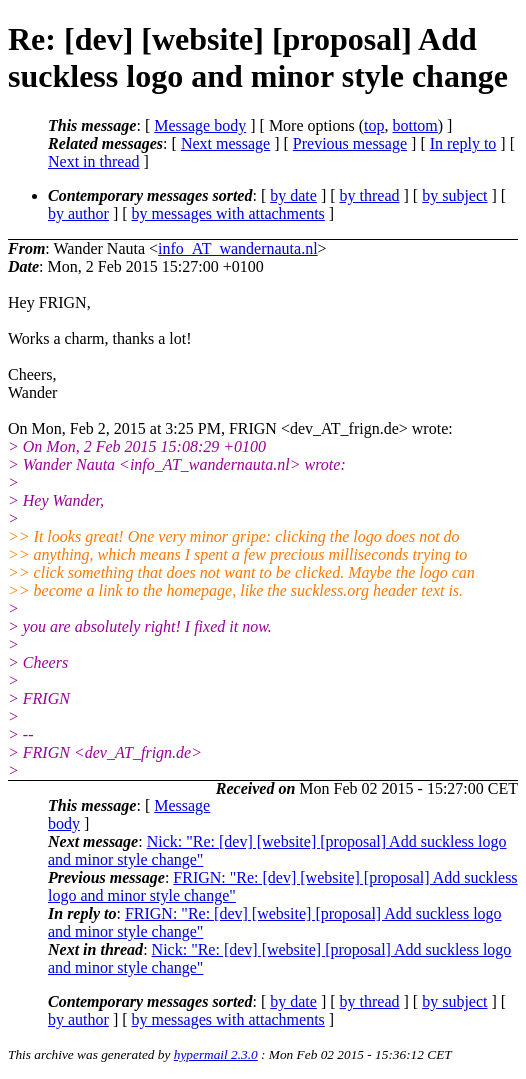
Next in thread (94, 161)
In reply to (463, 143)
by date (293, 195)
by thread (370, 195)
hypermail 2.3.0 (216, 1054)
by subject (454, 195)
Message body (200, 125)
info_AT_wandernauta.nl (238, 248)
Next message (225, 143)
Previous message (350, 143)
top (374, 125)
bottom (414, 125)
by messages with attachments (228, 213)
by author (78, 213)
